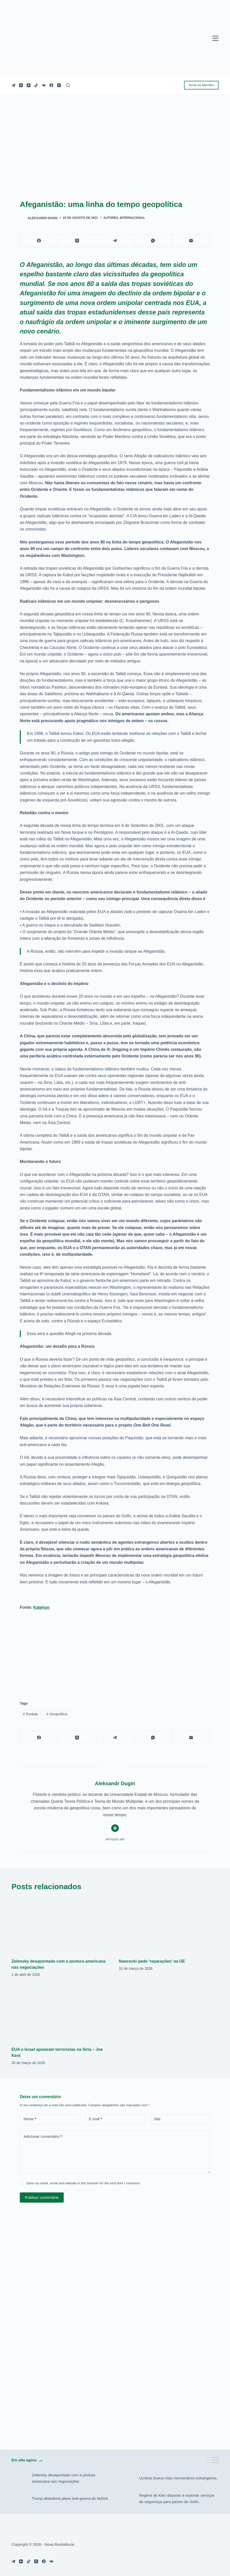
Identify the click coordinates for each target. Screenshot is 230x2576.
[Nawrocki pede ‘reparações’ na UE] (169, 1925)
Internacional (132, 218)
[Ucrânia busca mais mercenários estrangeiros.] (126, 2478)
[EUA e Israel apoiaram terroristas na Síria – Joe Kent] (61, 2013)
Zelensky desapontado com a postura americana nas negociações (63, 2478)
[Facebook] (51, 85)
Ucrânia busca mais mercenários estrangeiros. (178, 2478)
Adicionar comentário (43, 2136)
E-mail (95, 2119)
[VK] (44, 85)
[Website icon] (115, 1828)
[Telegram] (13, 85)
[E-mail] (191, 240)
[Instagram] (59, 85)
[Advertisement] (115, 1652)
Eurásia (30, 1714)
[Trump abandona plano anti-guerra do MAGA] (19, 2498)
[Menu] (215, 38)
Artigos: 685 (115, 1839)
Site (157, 2119)
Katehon (41, 1607)
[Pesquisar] (68, 85)
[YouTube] (28, 85)
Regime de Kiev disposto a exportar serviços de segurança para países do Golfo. (177, 2498)
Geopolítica (57, 1714)
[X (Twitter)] (21, 85)
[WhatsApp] (153, 240)
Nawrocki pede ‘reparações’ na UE (152, 1961)
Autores (110, 218)
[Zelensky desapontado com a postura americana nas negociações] (61, 1925)
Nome (30, 2119)
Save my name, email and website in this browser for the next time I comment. (83, 2183)
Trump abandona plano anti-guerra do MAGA (70, 2498)
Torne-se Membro (201, 85)
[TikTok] (36, 85)
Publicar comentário (42, 2197)
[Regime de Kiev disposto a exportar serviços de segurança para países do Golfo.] (126, 2498)
